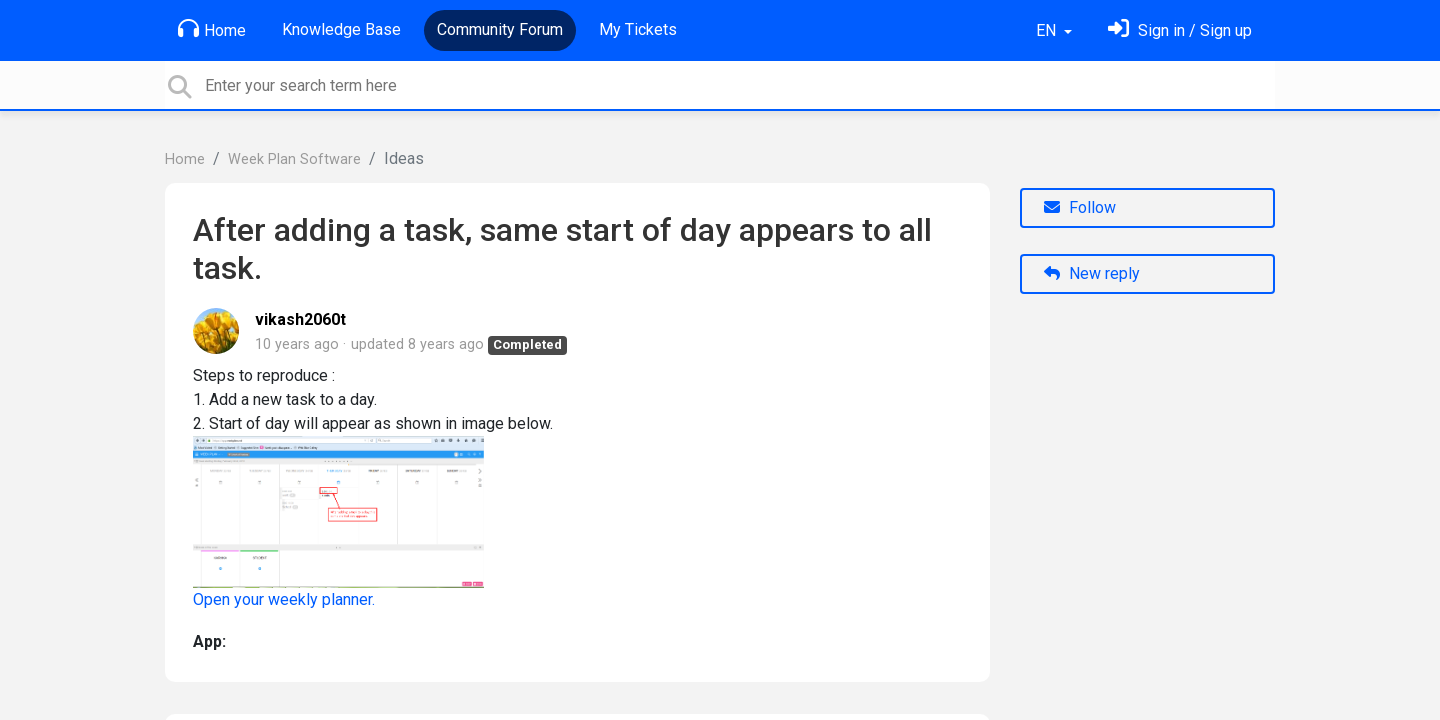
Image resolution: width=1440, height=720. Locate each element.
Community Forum (500, 29)
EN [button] (1048, 30)
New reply (1092, 273)
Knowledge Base (341, 29)
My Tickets (638, 29)
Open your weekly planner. (284, 599)
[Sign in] (1180, 30)
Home (212, 29)
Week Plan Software (294, 159)
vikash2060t (300, 319)
